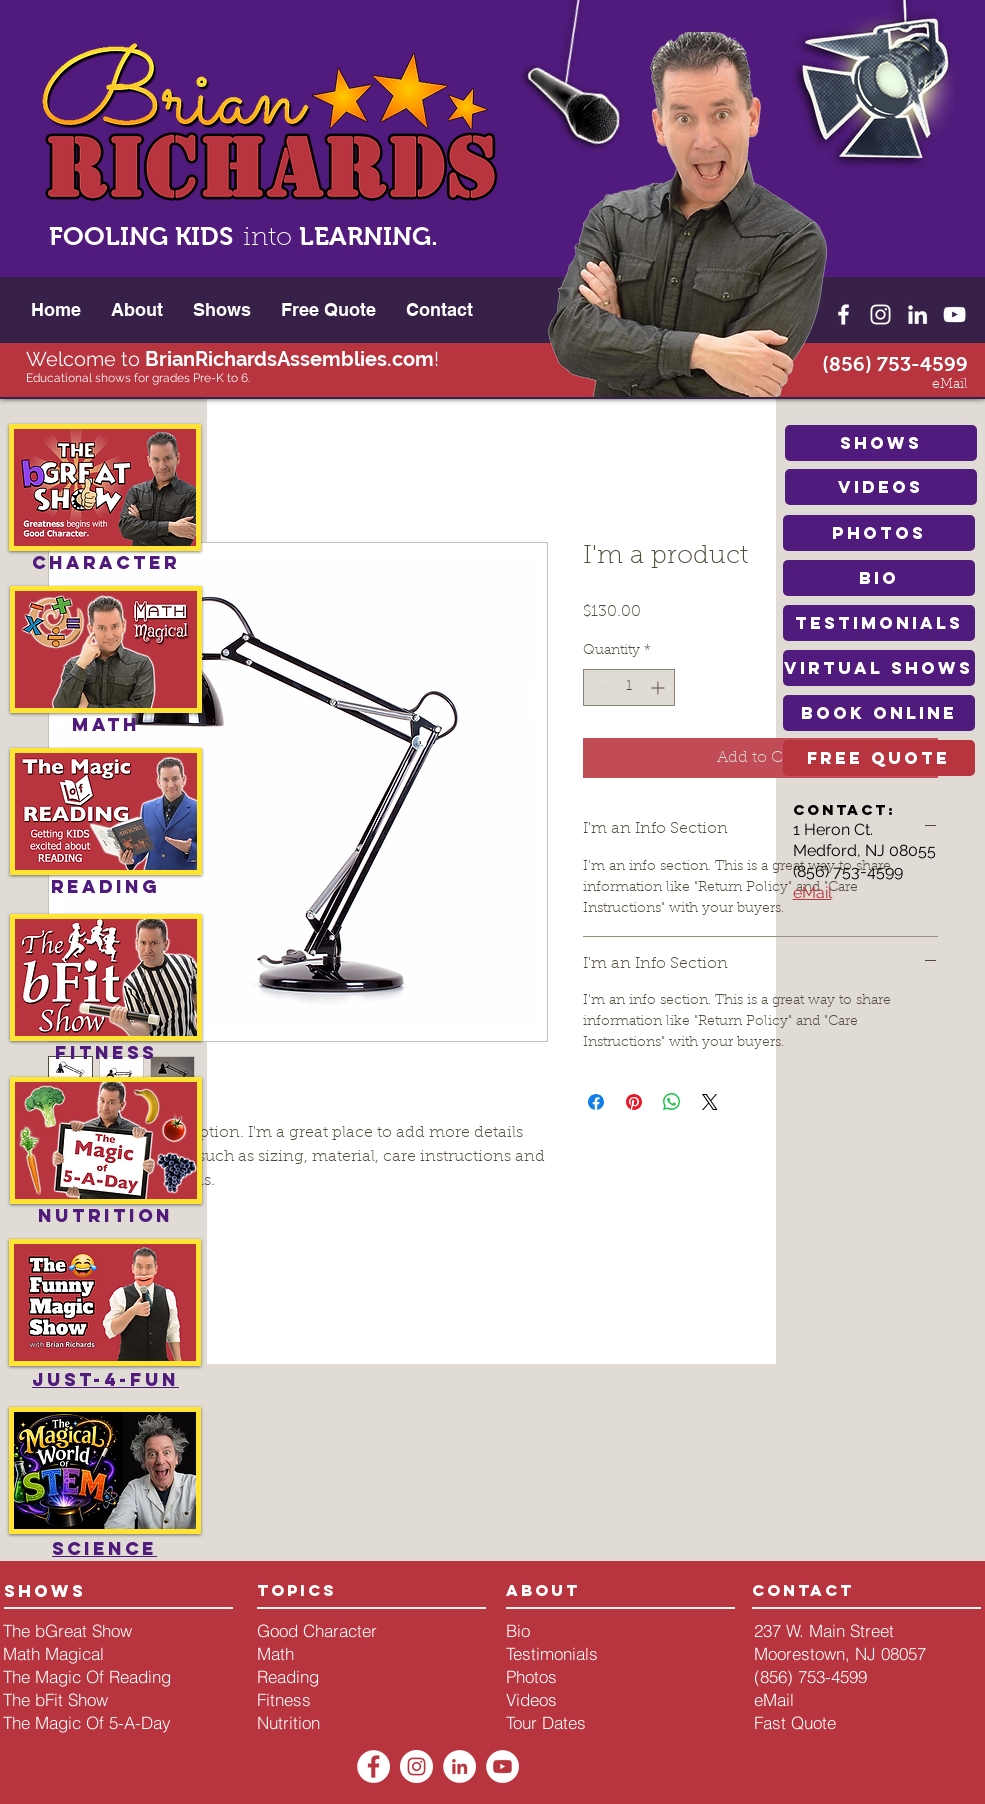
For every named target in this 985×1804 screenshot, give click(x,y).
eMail (812, 892)
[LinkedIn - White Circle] (459, 1766)
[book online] (879, 713)
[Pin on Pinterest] (634, 1102)
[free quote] (879, 758)
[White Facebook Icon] (843, 314)
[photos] (879, 533)
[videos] (881, 487)
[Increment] (659, 687)
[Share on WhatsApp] (672, 1102)
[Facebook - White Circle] (373, 1766)
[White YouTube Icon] (954, 314)
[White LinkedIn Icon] (917, 314)
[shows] (881, 443)
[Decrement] (598, 687)
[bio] (879, 578)
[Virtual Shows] (879, 668)
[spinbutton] (629, 687)
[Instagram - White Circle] (416, 1766)
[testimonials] (879, 623)
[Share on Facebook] (596, 1102)
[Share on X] (710, 1102)
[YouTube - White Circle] (502, 1766)
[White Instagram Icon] (880, 314)
